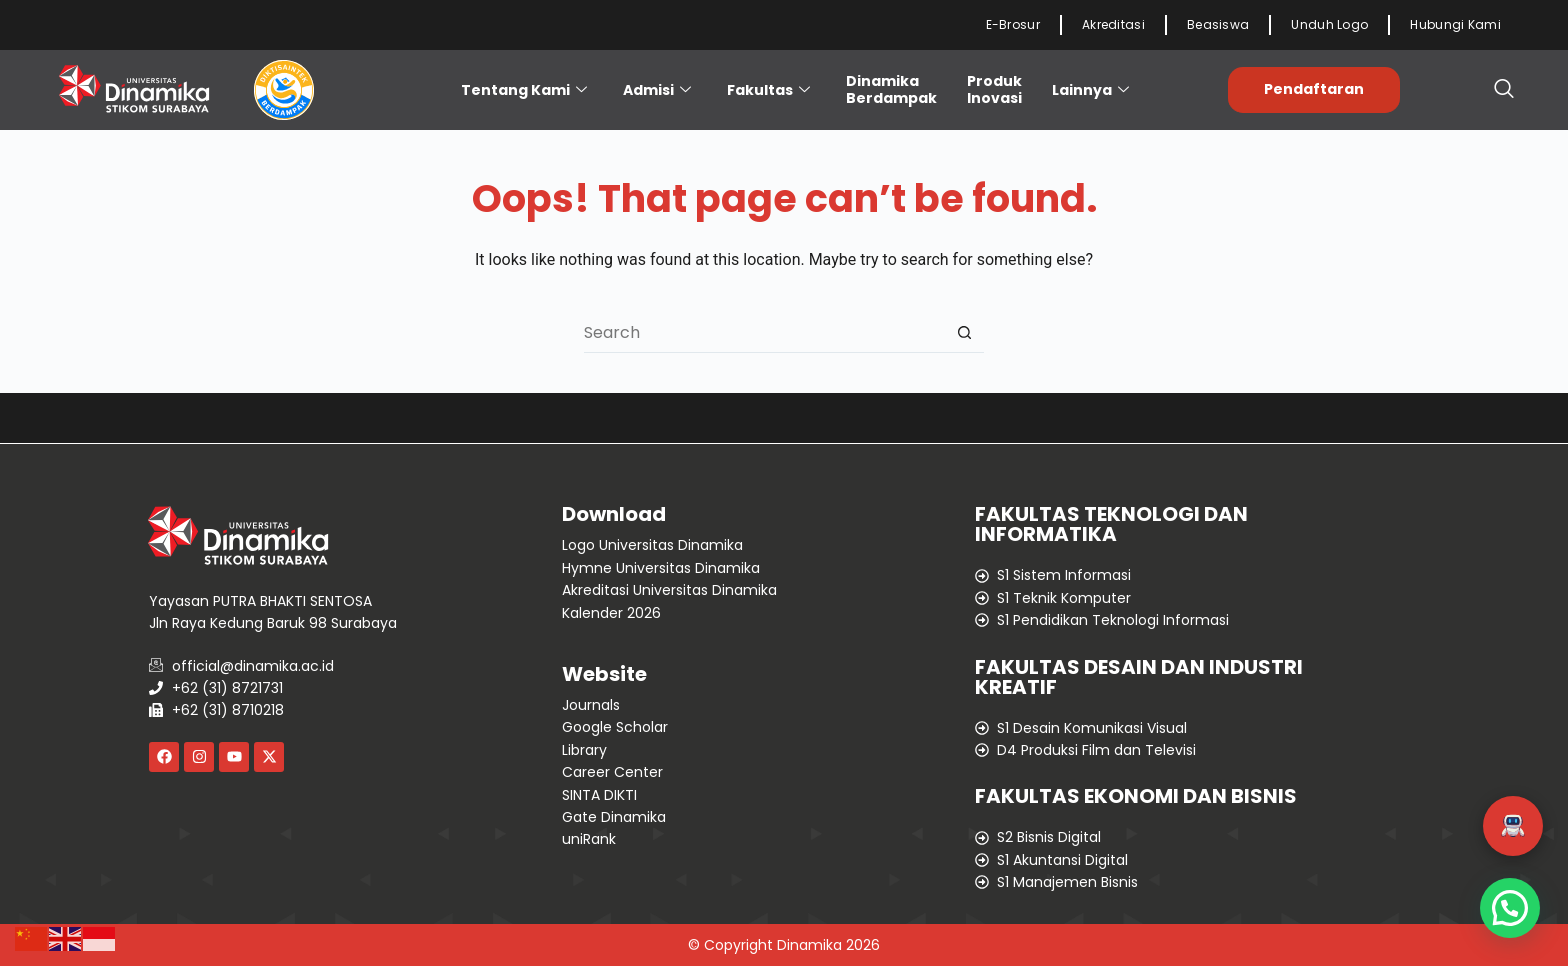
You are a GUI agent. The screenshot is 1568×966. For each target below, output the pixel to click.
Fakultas (768, 90)
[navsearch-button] (1504, 90)
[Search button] (964, 333)
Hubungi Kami (1455, 24)
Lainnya (1090, 90)
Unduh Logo (1329, 24)
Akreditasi (1113, 24)
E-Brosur (1013, 24)
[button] (1513, 826)
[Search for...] (764, 333)
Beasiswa (1218, 24)
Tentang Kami (524, 90)
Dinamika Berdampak (891, 89)
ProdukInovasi (994, 89)
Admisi (657, 90)
